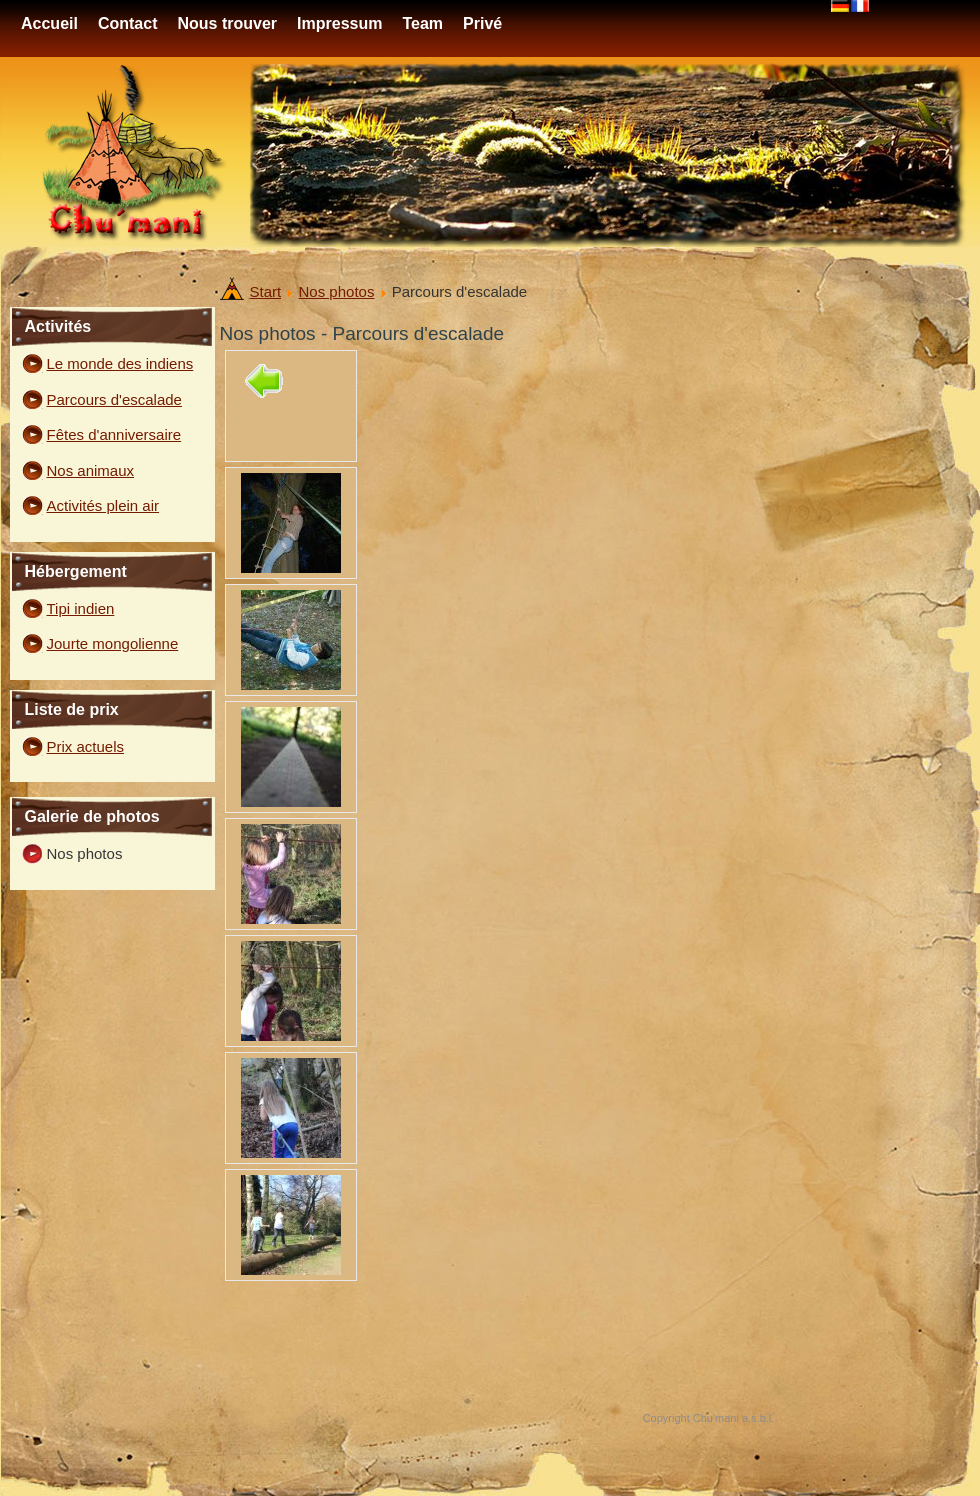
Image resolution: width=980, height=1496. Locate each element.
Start (266, 291)
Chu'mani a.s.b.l (732, 1418)
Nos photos (337, 291)
